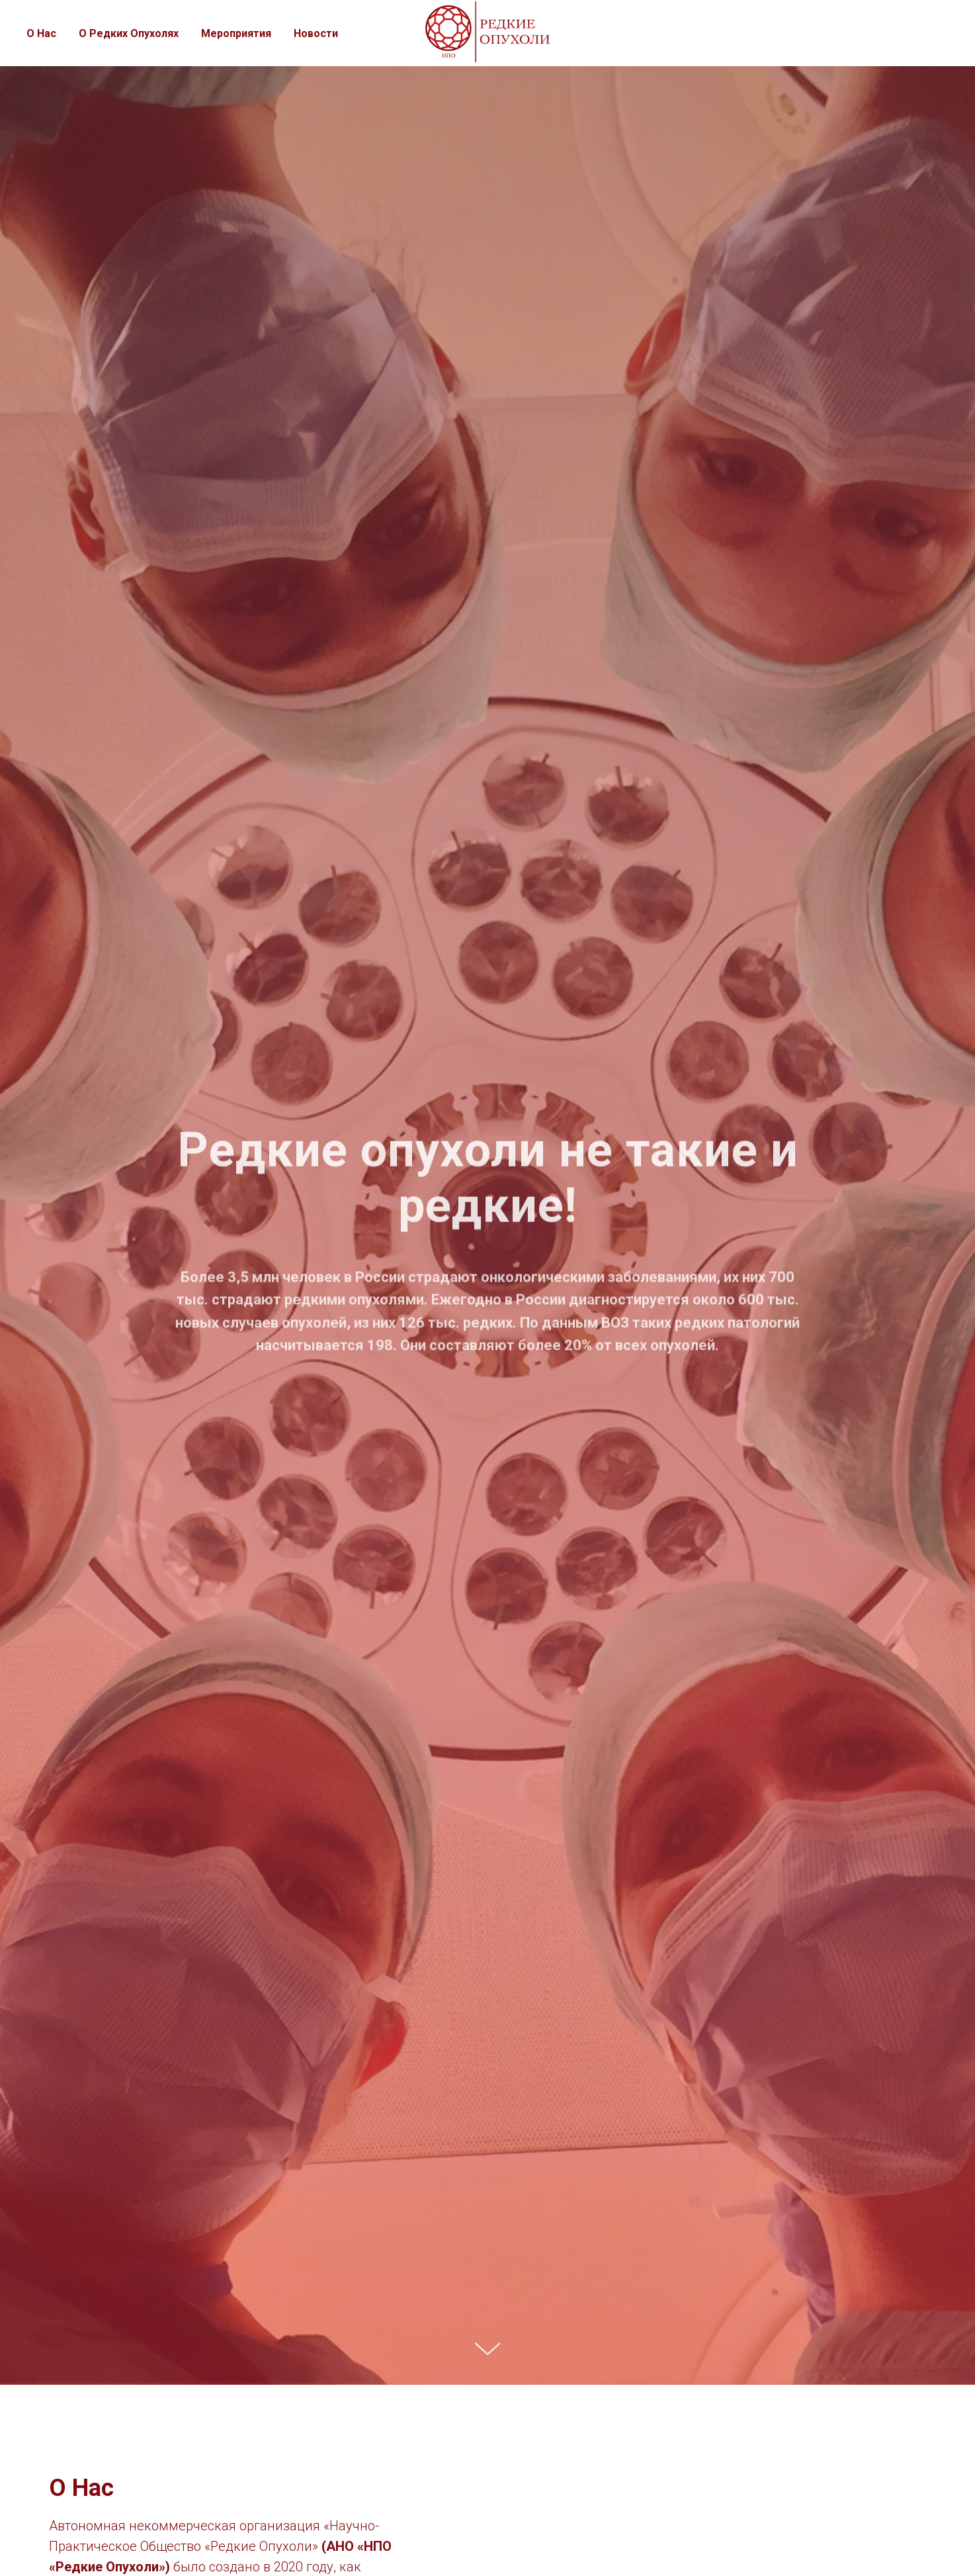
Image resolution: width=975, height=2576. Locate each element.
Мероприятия (236, 33)
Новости (316, 33)
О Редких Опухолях (129, 33)
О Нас (41, 33)
